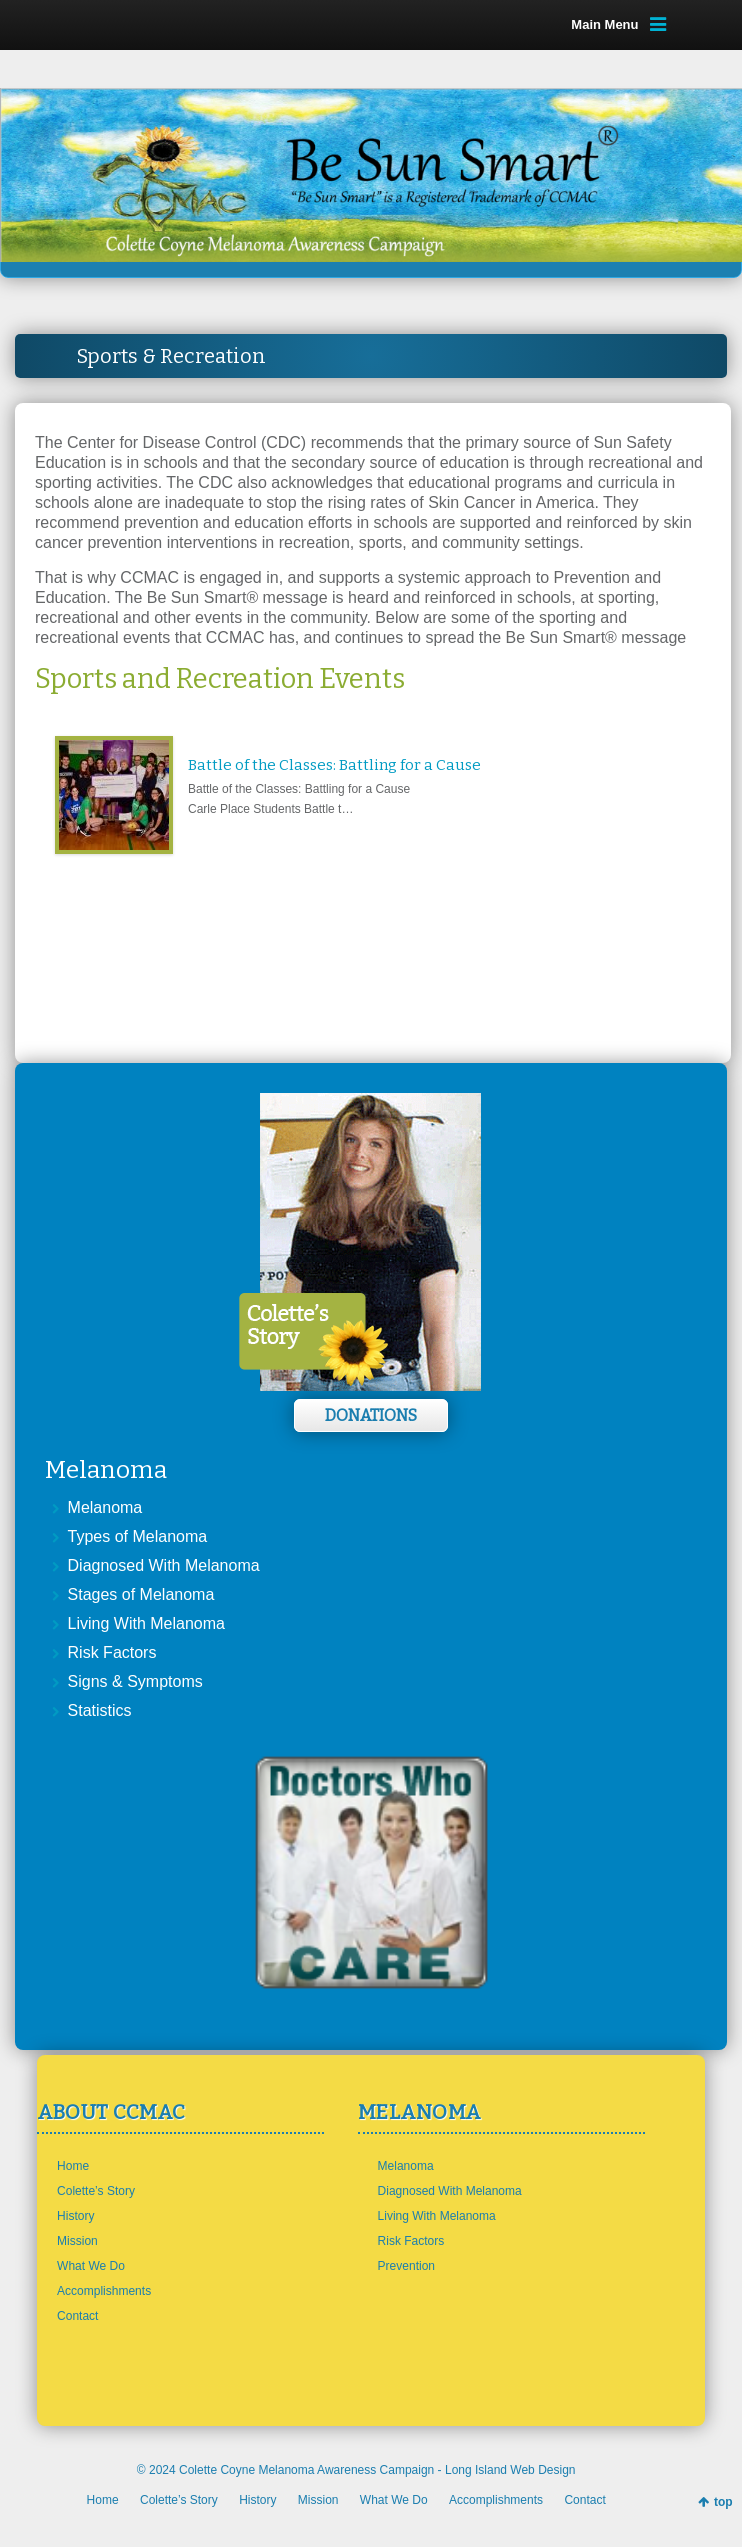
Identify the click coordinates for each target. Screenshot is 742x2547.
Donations (371, 1415)
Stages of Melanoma (141, 1594)
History (75, 2216)
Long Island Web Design (510, 2470)
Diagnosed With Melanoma (164, 1565)
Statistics (100, 1710)
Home (73, 2166)
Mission (77, 2241)
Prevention (406, 2266)
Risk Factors (112, 1652)
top (723, 2502)
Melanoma (105, 1507)
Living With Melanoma (146, 1623)
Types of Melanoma (138, 1536)
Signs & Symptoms (135, 1681)
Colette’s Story (96, 2191)
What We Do (91, 2266)
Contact (77, 2316)
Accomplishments (104, 2291)
